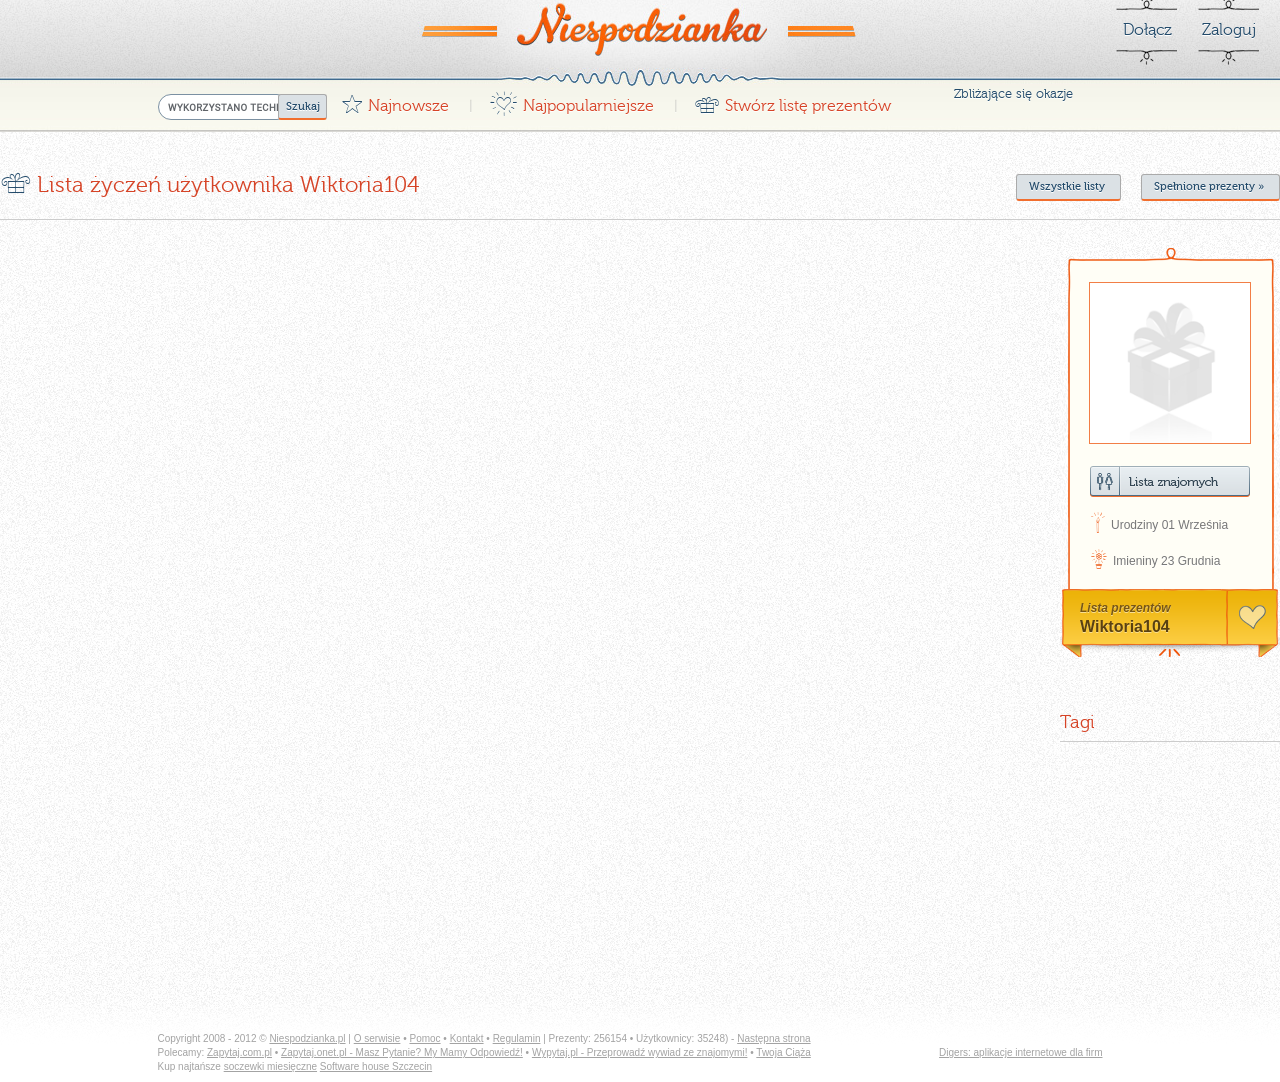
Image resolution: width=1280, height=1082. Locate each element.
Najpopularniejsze (571, 100)
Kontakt (467, 1038)
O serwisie (377, 1038)
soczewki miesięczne (270, 1066)
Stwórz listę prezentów (792, 100)
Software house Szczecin (376, 1066)
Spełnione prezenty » (1209, 186)
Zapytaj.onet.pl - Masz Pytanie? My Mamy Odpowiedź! (402, 1052)
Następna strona (773, 1038)
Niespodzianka (640, 29)
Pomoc (424, 1038)
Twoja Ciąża (783, 1052)
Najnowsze (395, 100)
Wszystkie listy (1067, 186)
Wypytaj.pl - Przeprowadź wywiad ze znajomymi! (640, 1052)
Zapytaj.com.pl (239, 1052)
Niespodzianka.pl (307, 1038)
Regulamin (517, 1038)
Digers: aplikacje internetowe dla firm (1020, 1052)
